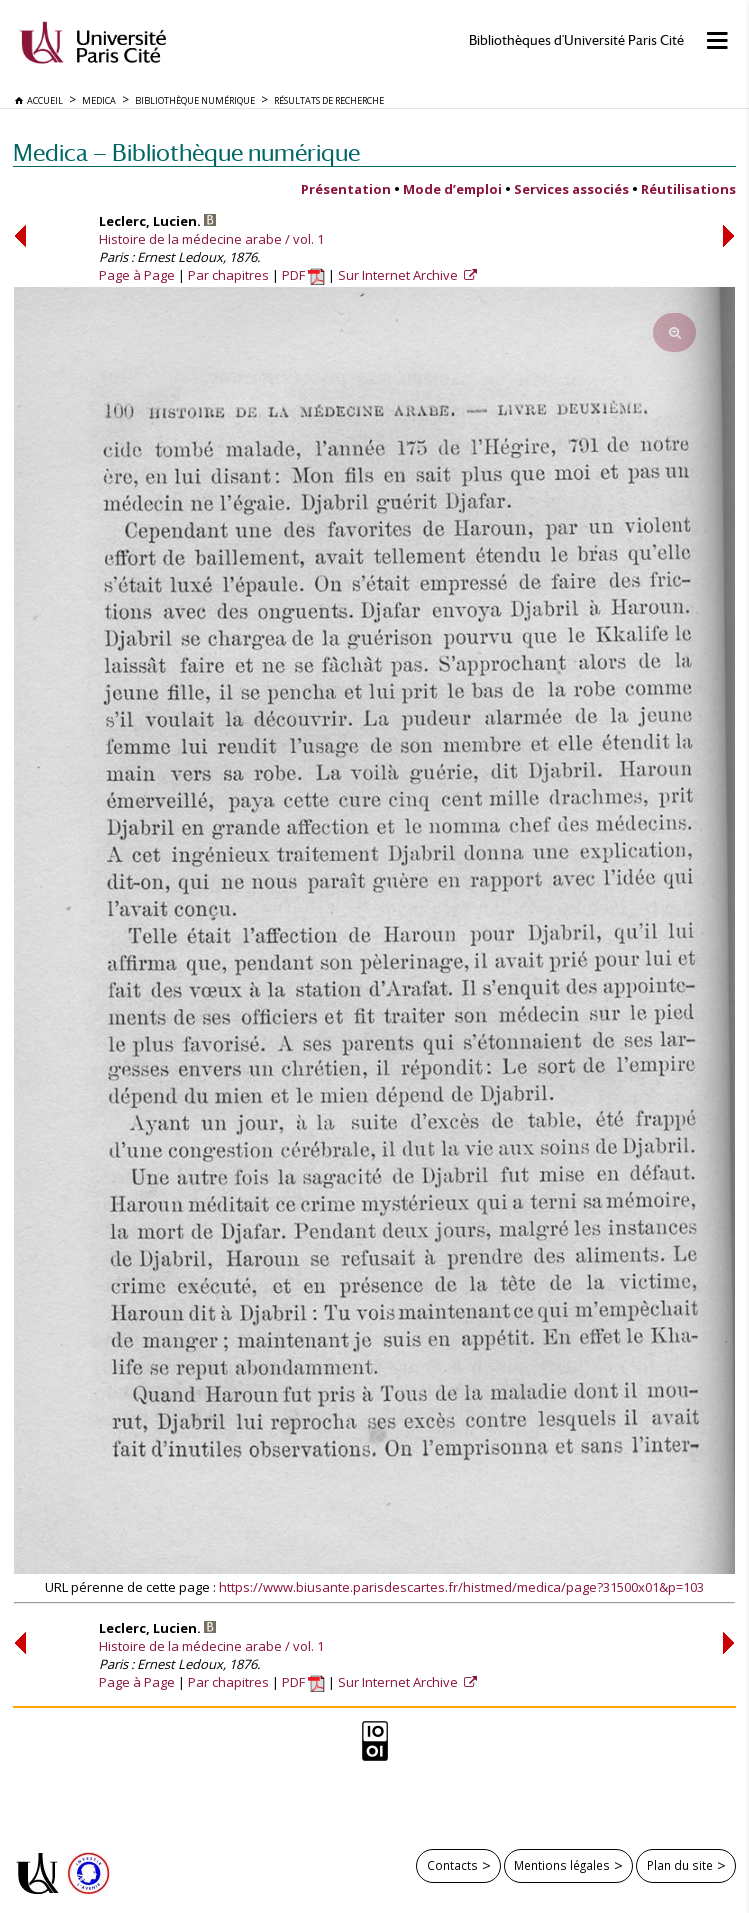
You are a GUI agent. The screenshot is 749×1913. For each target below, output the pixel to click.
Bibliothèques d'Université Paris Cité (576, 40)
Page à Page (137, 275)
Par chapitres (228, 275)
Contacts (452, 1865)
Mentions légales (562, 1865)
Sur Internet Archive (399, 275)
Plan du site (680, 1865)
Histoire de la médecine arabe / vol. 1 (211, 239)
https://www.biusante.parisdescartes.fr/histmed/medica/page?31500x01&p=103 (461, 1587)
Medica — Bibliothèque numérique (186, 152)
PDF (303, 275)
